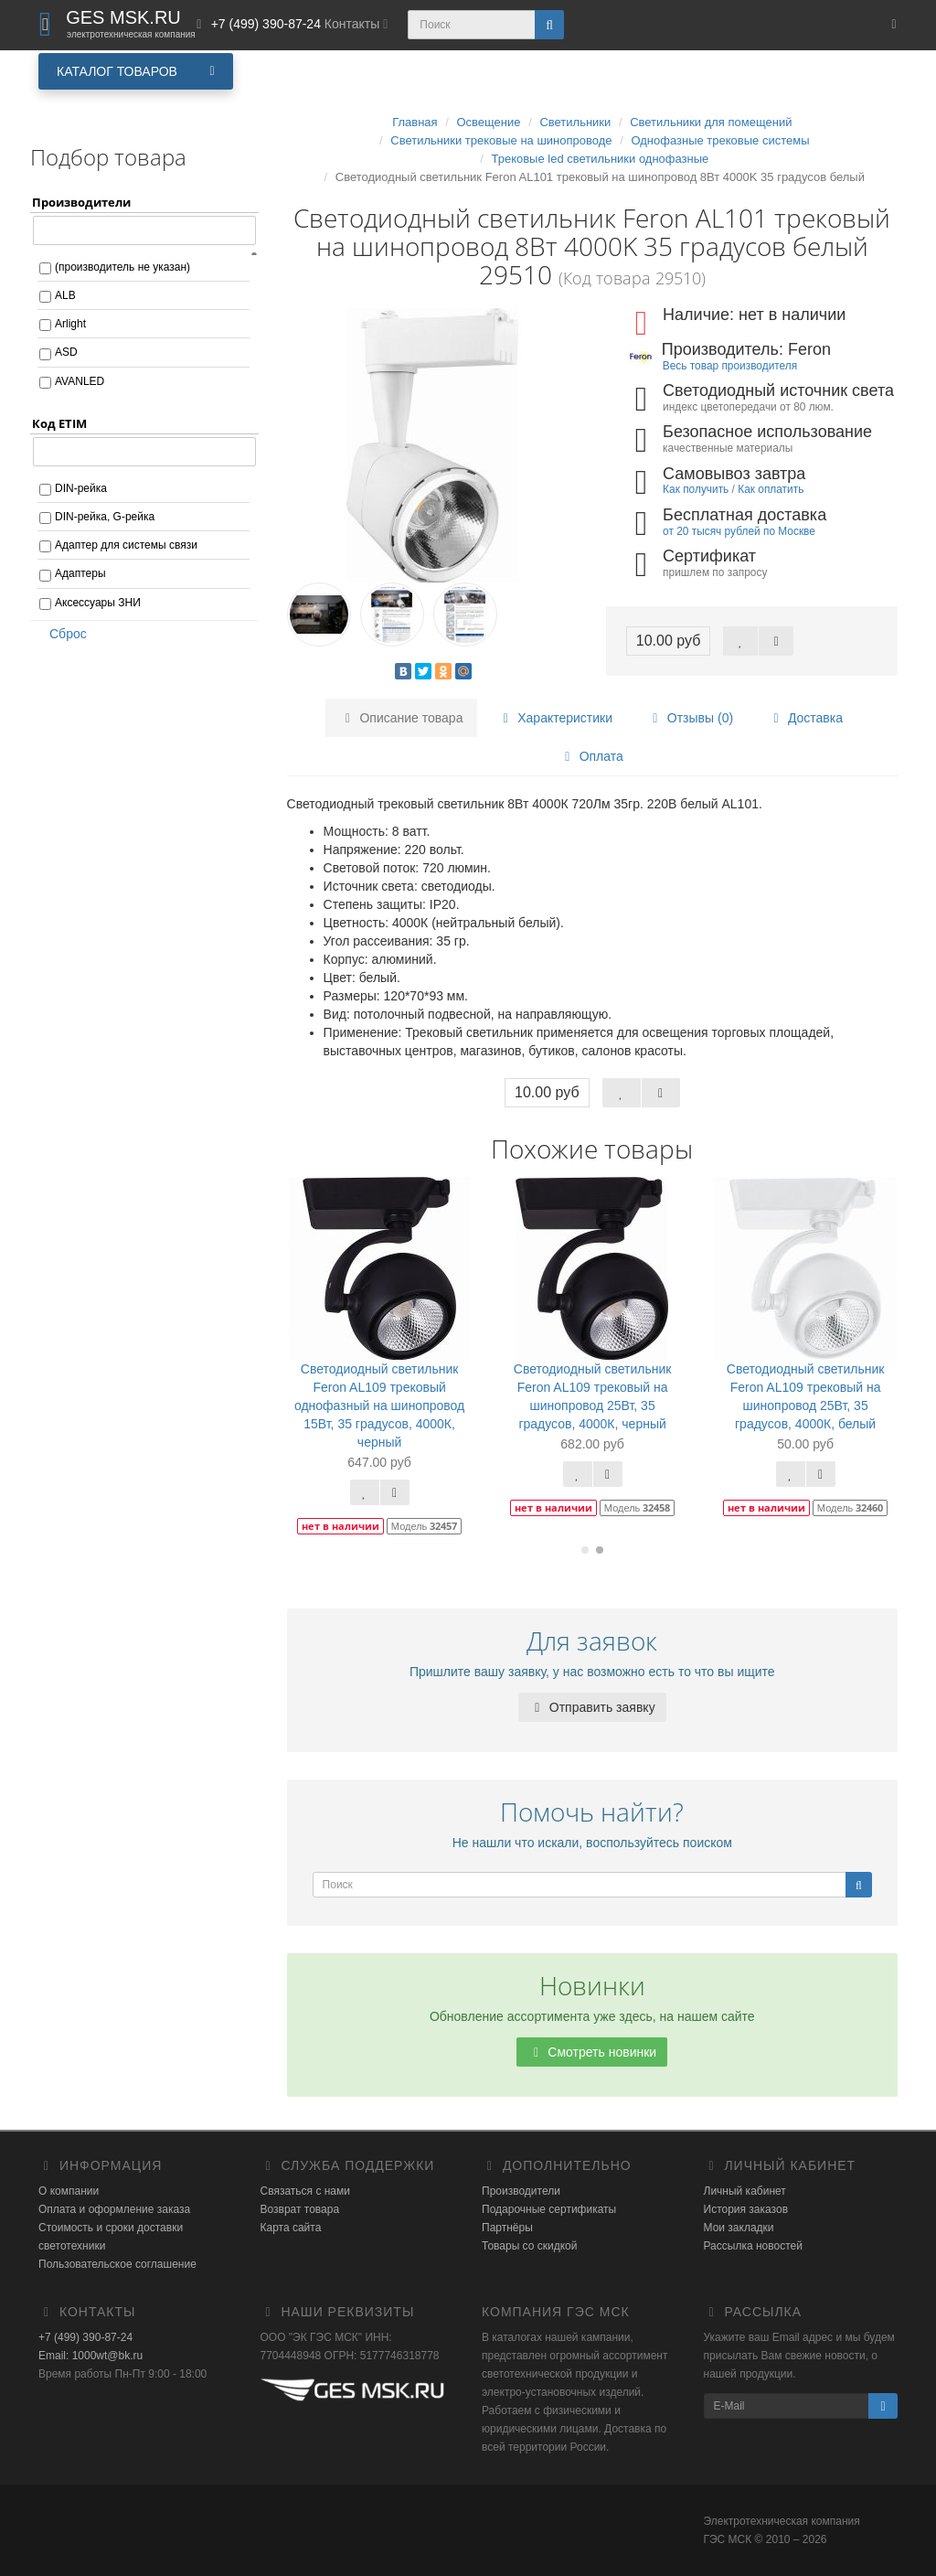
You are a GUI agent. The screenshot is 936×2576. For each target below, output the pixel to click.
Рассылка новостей (753, 2245)
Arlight (70, 323)
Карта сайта (291, 2227)
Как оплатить (770, 489)
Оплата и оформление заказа (114, 2209)
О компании (68, 2191)
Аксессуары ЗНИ (98, 602)
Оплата (591, 756)
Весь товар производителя (730, 365)
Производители (521, 2191)
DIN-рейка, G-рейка (104, 516)
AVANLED (79, 381)
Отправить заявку (592, 1707)
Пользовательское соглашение (117, 2264)
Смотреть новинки (591, 2052)
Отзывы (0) (690, 718)
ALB (65, 295)
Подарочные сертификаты (549, 2209)
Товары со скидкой (529, 2245)
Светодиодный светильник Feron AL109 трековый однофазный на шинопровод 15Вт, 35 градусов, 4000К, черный (379, 1405)
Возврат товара (300, 2209)
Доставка (805, 718)
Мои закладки (739, 2227)
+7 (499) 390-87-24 (85, 2337)
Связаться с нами (305, 2191)
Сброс (62, 633)
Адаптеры (80, 573)
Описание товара (401, 718)
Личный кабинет (745, 2191)
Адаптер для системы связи (126, 545)
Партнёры (507, 2227)
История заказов (746, 2209)
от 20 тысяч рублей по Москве (739, 531)
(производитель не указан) (122, 267)
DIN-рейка (81, 488)
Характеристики (554, 718)
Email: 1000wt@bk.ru (90, 2355)
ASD (66, 352)
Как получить (696, 489)
